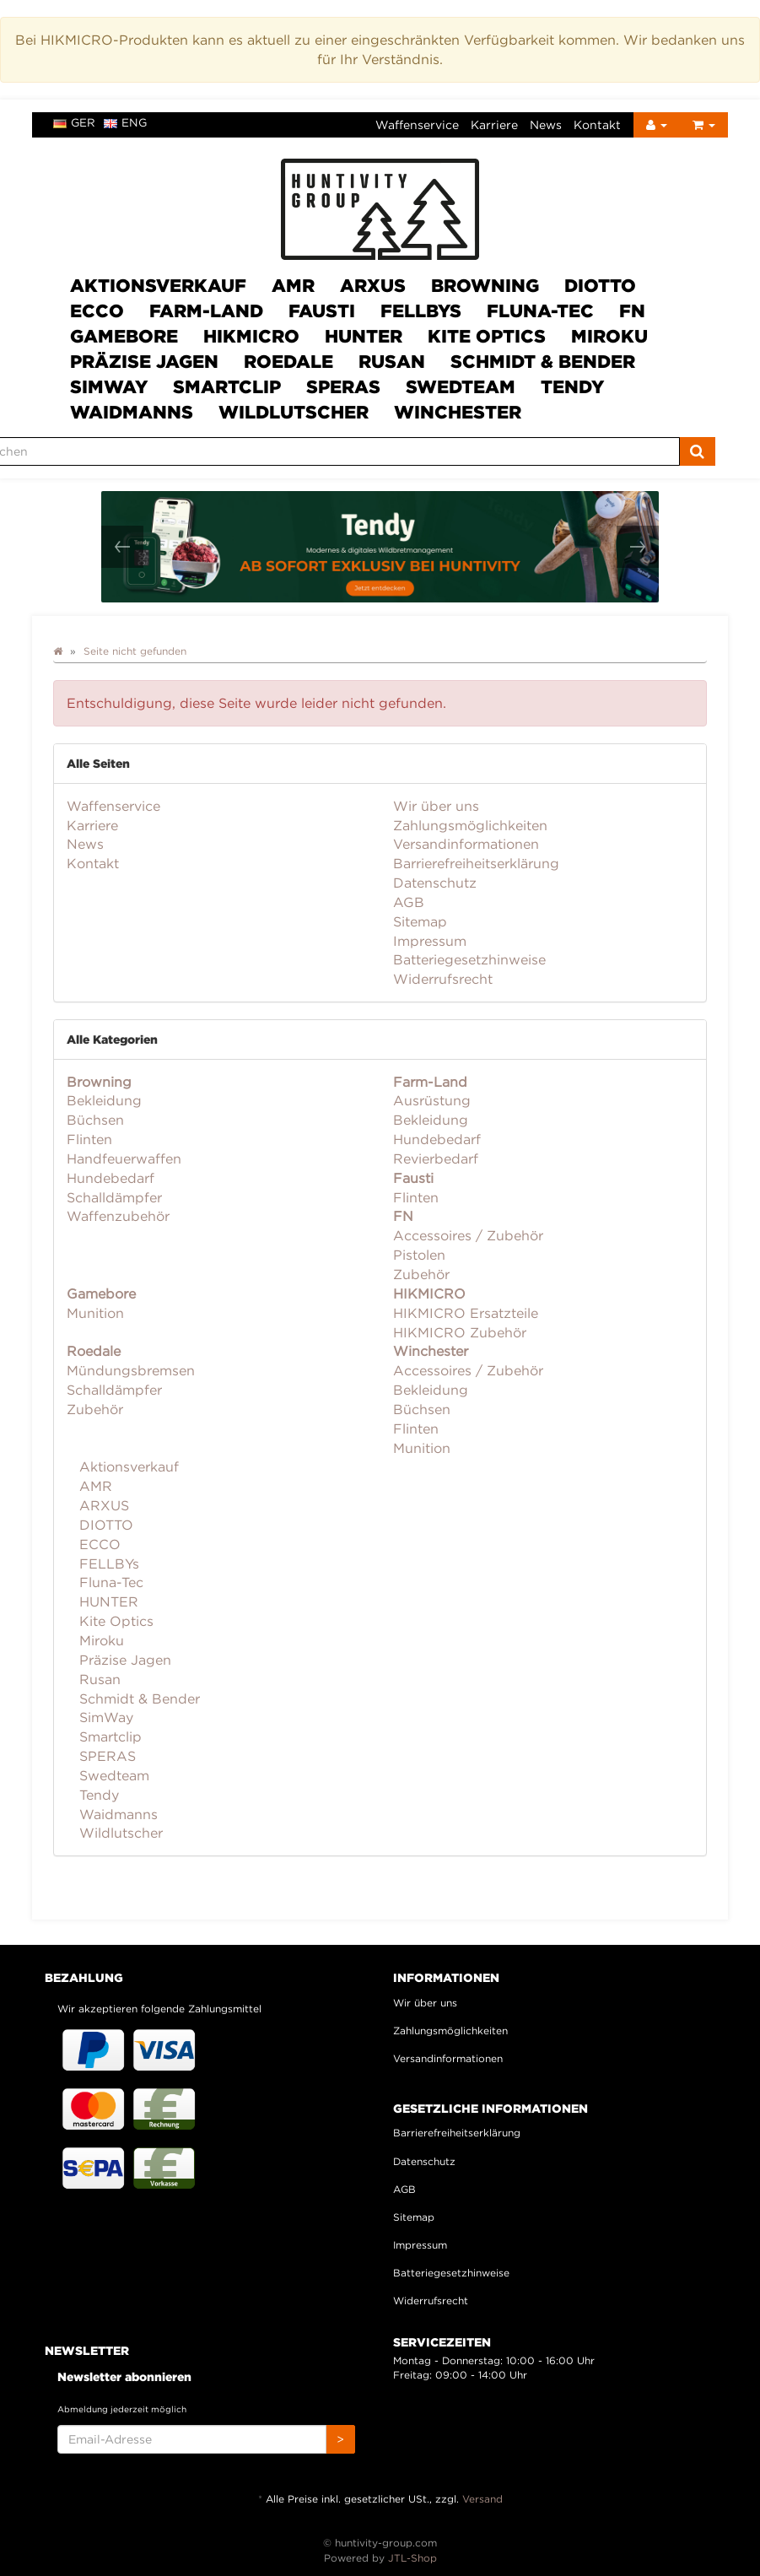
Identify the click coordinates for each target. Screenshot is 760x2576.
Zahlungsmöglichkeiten (470, 825)
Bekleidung (104, 1100)
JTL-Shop (412, 2557)
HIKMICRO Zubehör (459, 1332)
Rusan (391, 361)
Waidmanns (131, 412)
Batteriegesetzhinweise (469, 959)
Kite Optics (487, 336)
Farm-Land (206, 310)
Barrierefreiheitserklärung (476, 863)
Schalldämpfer (114, 1197)
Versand (482, 2498)
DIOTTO (600, 285)
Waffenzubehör (118, 1215)
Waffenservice (417, 124)
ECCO (97, 310)
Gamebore (124, 336)
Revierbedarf (435, 1158)
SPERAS (343, 386)
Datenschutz (435, 882)
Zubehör (421, 1274)
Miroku (609, 336)
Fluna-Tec (540, 310)
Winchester (457, 412)
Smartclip (227, 386)
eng (125, 122)
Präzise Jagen (144, 361)
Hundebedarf (110, 1177)
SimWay (109, 386)
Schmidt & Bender (542, 361)
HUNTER (363, 336)
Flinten (89, 1139)
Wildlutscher (293, 412)
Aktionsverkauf (158, 285)
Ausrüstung (432, 1100)
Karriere (494, 124)
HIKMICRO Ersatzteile (465, 1312)
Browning (485, 285)
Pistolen (419, 1254)
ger (74, 122)
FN (632, 310)
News (546, 124)
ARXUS (373, 285)
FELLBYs (420, 310)
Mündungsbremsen (131, 1370)
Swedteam (460, 386)
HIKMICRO (251, 336)
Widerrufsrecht (443, 978)
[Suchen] (697, 451)
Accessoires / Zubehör (468, 1235)
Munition (95, 1312)
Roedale (288, 361)
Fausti (321, 310)
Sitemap (420, 921)
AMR (293, 285)
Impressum (429, 940)
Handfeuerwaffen (124, 1158)
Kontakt (597, 124)
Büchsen (95, 1119)
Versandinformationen (466, 843)
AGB (408, 902)
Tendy (572, 386)
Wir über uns (436, 805)
